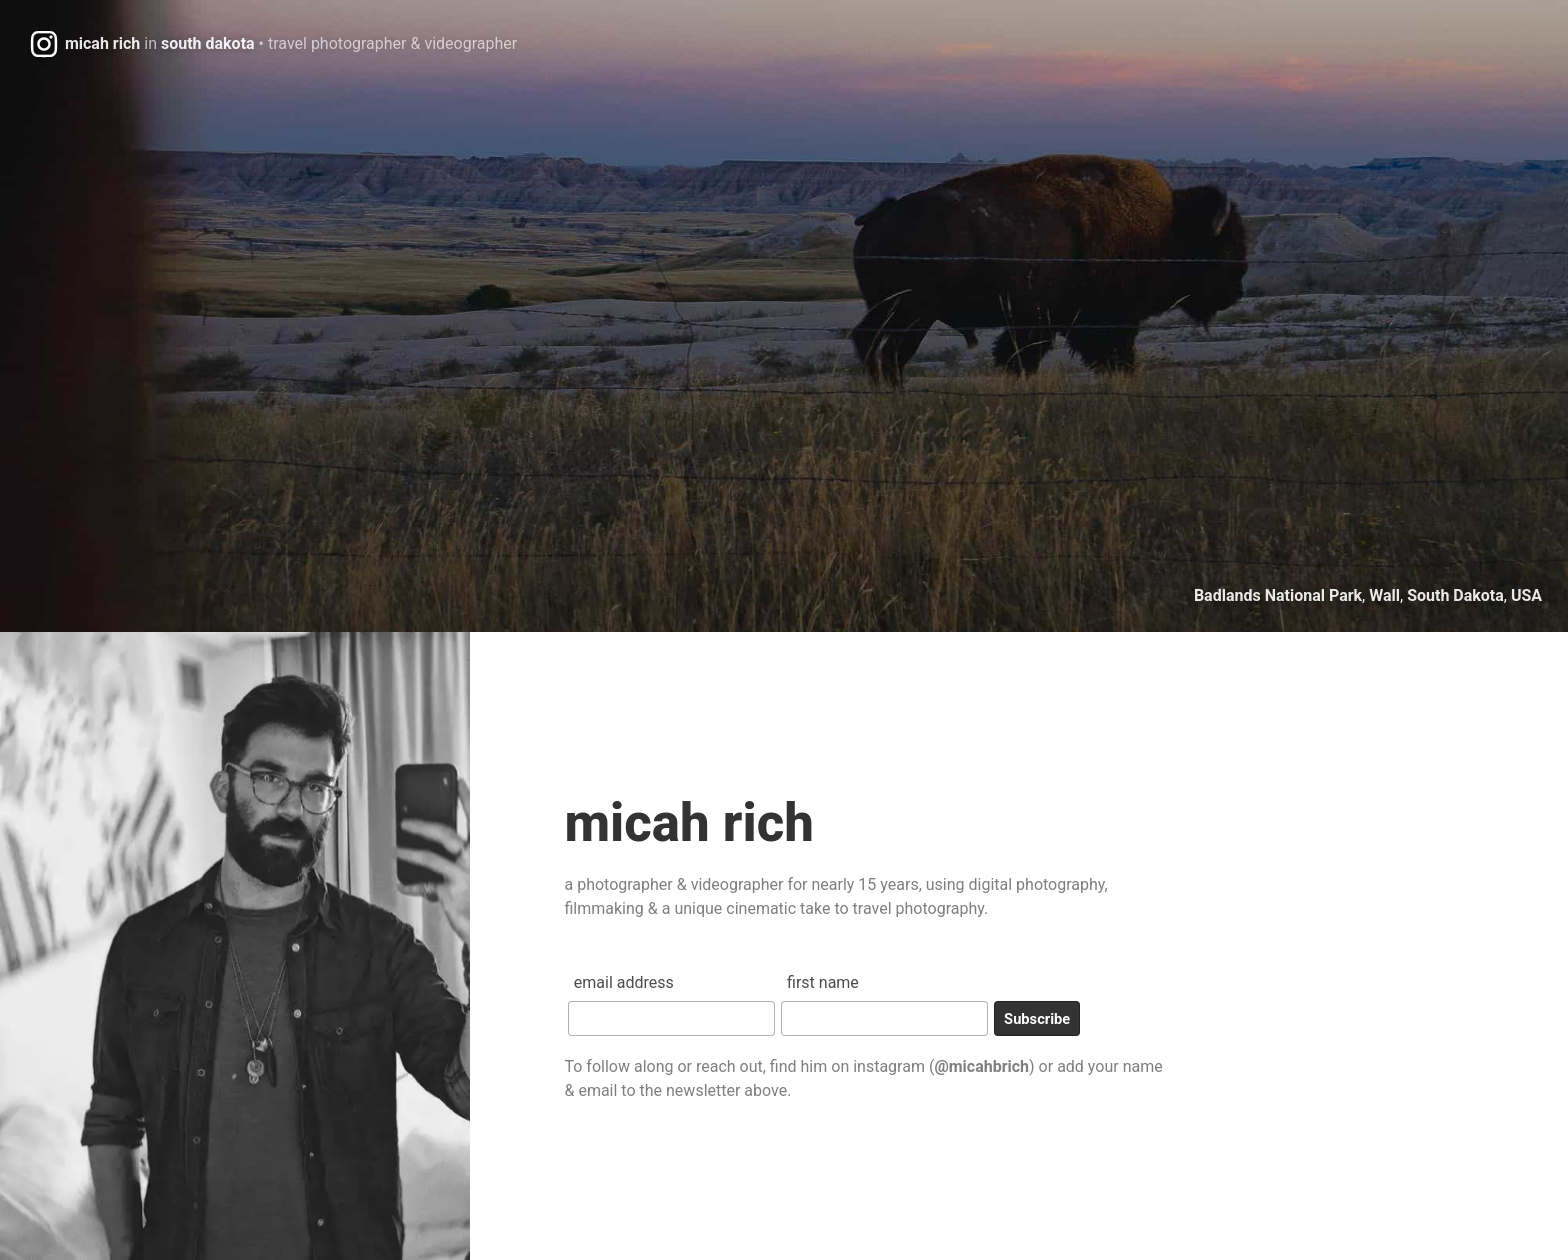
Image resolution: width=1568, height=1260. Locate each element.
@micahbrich (981, 1066)
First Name (823, 982)
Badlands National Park (1278, 595)
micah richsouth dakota (291, 43)
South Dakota (1455, 595)
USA (1526, 595)
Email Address (624, 982)
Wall (1384, 595)
